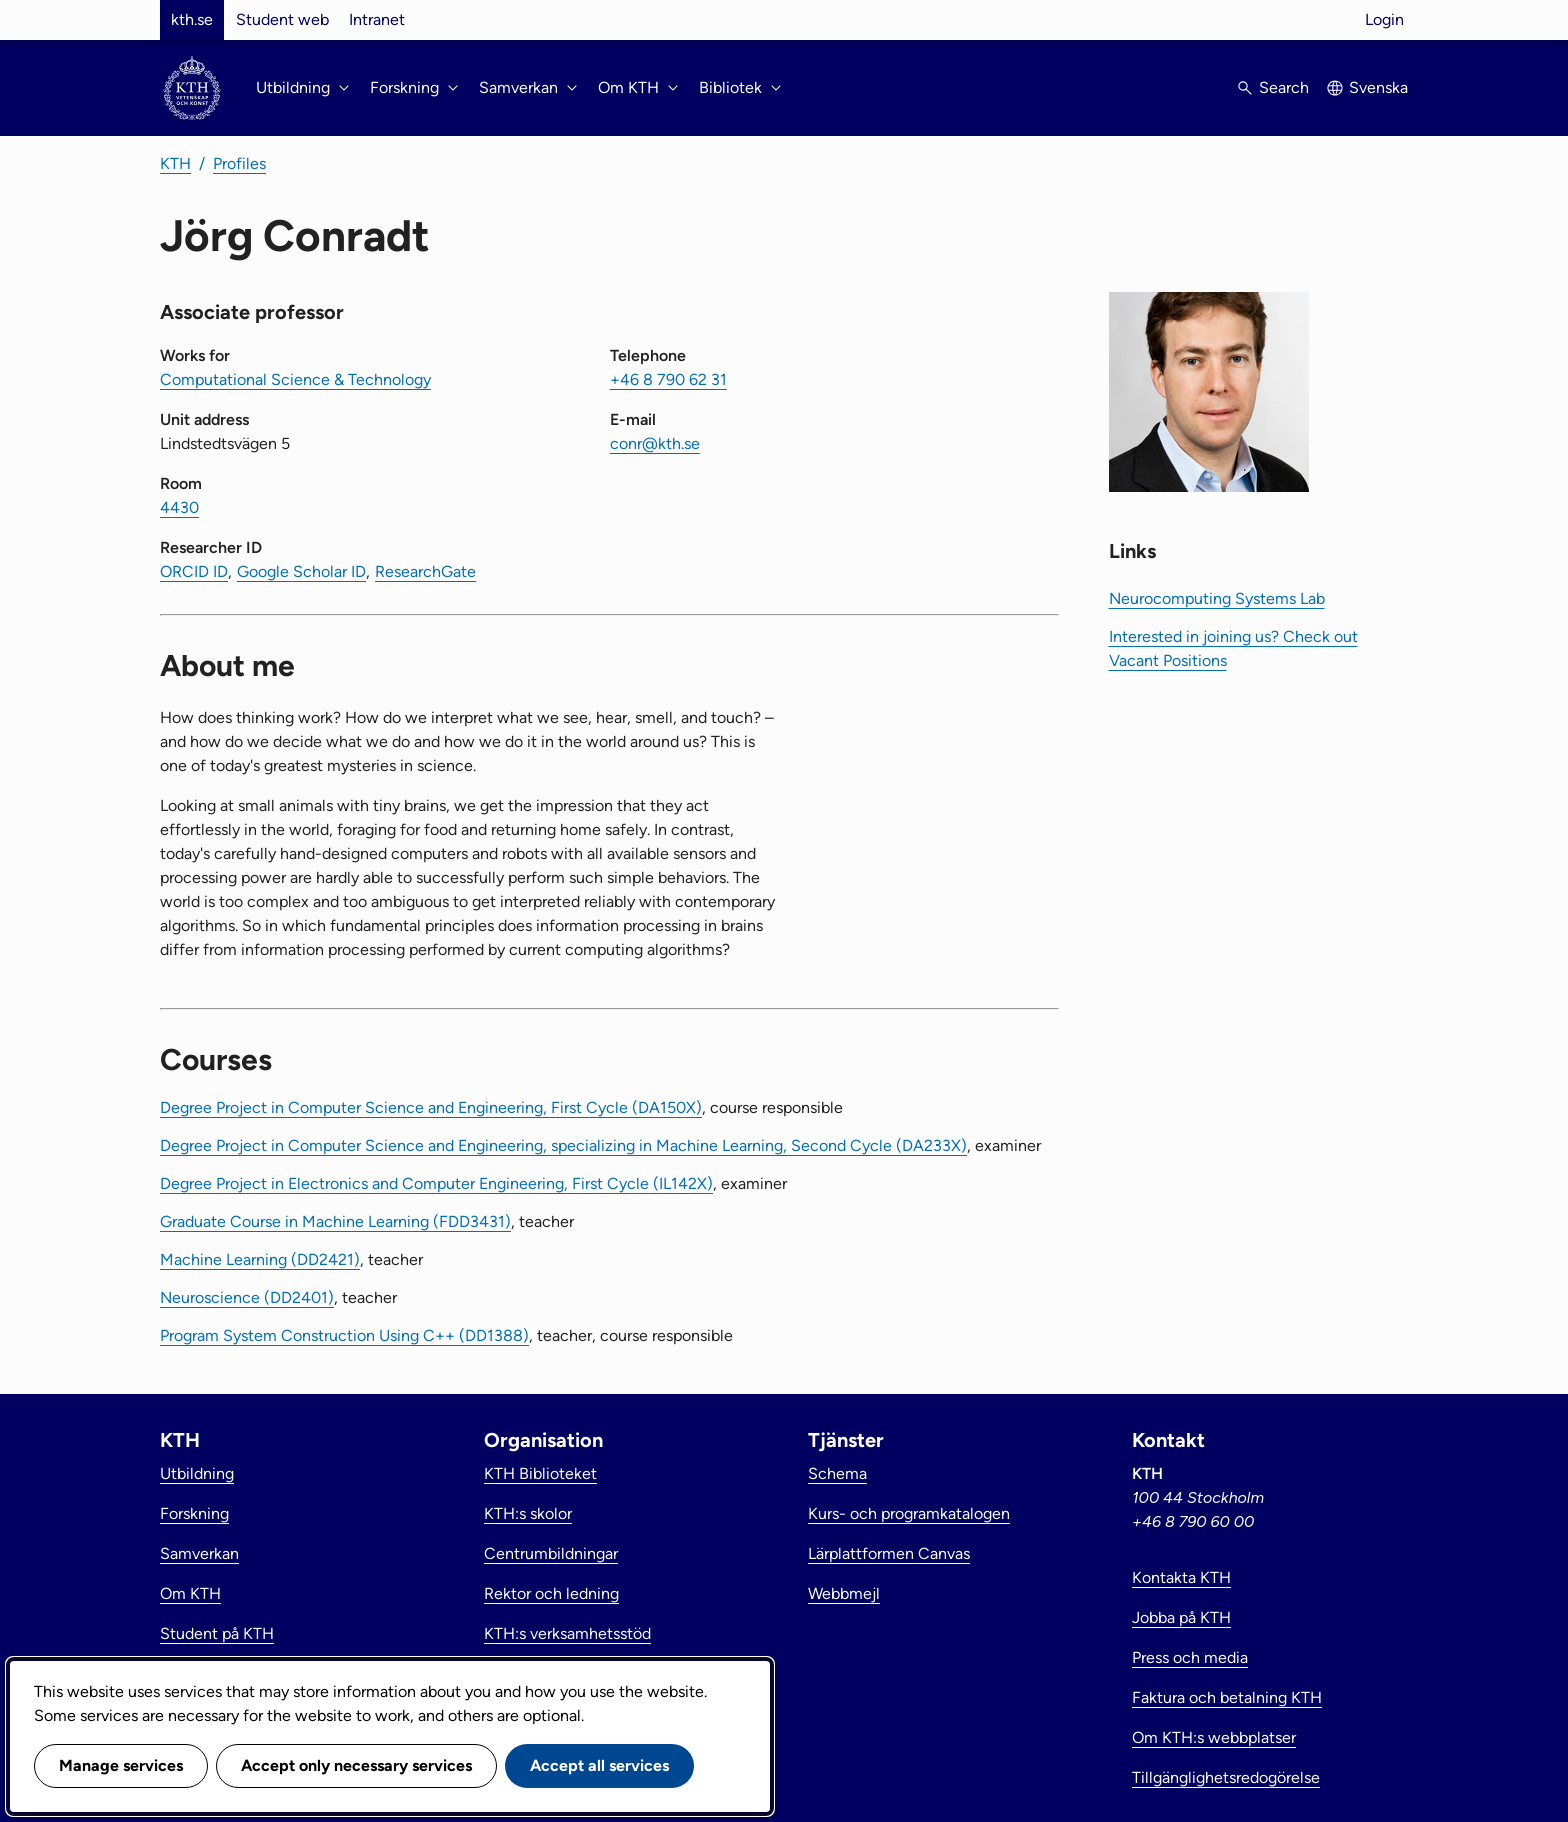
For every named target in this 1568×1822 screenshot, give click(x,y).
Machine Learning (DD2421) (260, 1259)
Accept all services (599, 1765)
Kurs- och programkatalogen (909, 1513)
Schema (837, 1473)
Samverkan (199, 1553)
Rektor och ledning (551, 1593)
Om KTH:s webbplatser (1214, 1737)
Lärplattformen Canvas (889, 1553)
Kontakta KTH (1181, 1577)
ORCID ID (194, 571)
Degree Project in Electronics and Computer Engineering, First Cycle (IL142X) (436, 1183)
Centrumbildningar (551, 1553)
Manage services (121, 1765)
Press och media (1190, 1657)
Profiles (239, 163)
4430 (179, 507)
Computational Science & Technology (295, 379)
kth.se (192, 19)
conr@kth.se (655, 443)
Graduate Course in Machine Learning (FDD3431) (335, 1221)
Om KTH (190, 1593)
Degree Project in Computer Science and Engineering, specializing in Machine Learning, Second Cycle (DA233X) (563, 1145)
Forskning (194, 1513)
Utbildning (197, 1473)
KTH (175, 163)
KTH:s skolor (528, 1513)
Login (1384, 19)
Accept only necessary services (356, 1765)
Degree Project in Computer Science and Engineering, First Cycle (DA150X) (431, 1107)
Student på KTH (217, 1633)
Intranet (377, 19)
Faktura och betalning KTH (1227, 1697)
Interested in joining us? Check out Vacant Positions (1233, 648)
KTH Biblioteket (540, 1473)
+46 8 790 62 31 (668, 379)
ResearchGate (425, 571)
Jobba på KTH (1181, 1617)
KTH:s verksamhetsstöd (567, 1633)
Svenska (1378, 87)
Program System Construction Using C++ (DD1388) (344, 1335)
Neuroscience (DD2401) (247, 1297)
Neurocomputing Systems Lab (1217, 598)
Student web (282, 19)
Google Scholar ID (301, 571)
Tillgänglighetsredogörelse (1226, 1777)
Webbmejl (844, 1593)
